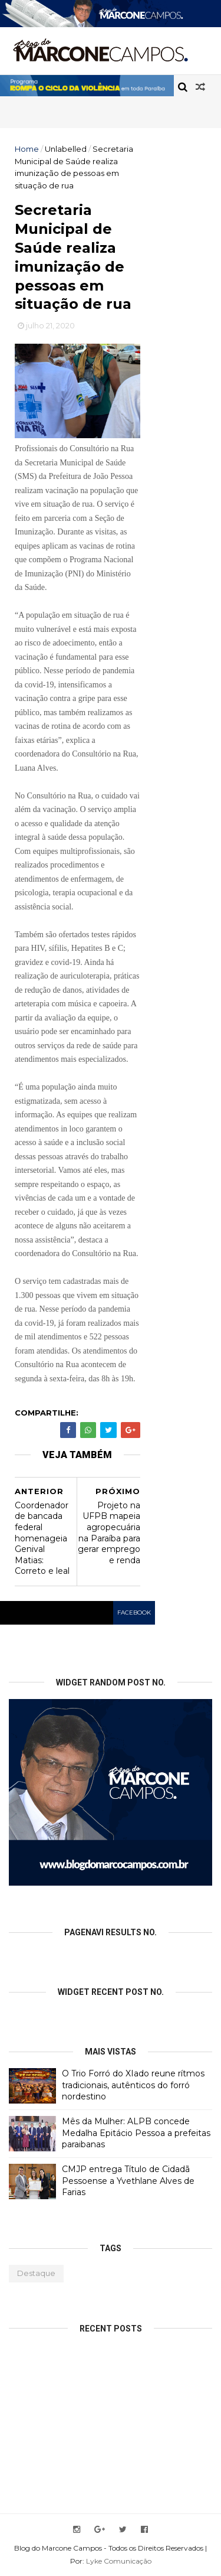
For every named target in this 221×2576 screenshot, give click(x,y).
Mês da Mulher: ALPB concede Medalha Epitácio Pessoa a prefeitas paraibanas (136, 2133)
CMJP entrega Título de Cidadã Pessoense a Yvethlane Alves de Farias (128, 2180)
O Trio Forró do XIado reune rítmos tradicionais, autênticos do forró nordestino (133, 2085)
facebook (134, 1612)
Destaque (36, 2273)
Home (27, 149)
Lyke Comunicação (118, 2561)
